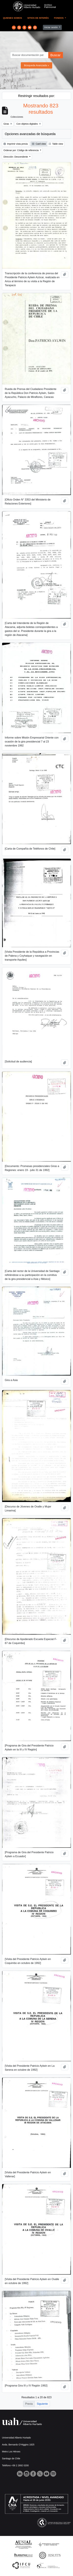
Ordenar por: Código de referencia (21, 150)
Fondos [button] (59, 18)
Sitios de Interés (38, 18)
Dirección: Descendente (16, 156)
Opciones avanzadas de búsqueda (30, 134)
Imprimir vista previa (15, 144)
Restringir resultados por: (36, 96)
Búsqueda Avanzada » (36, 65)
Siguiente (42, 2403)
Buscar (55, 55)
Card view (39, 144)
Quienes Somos (12, 18)
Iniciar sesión (51, 27)
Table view (56, 144)
